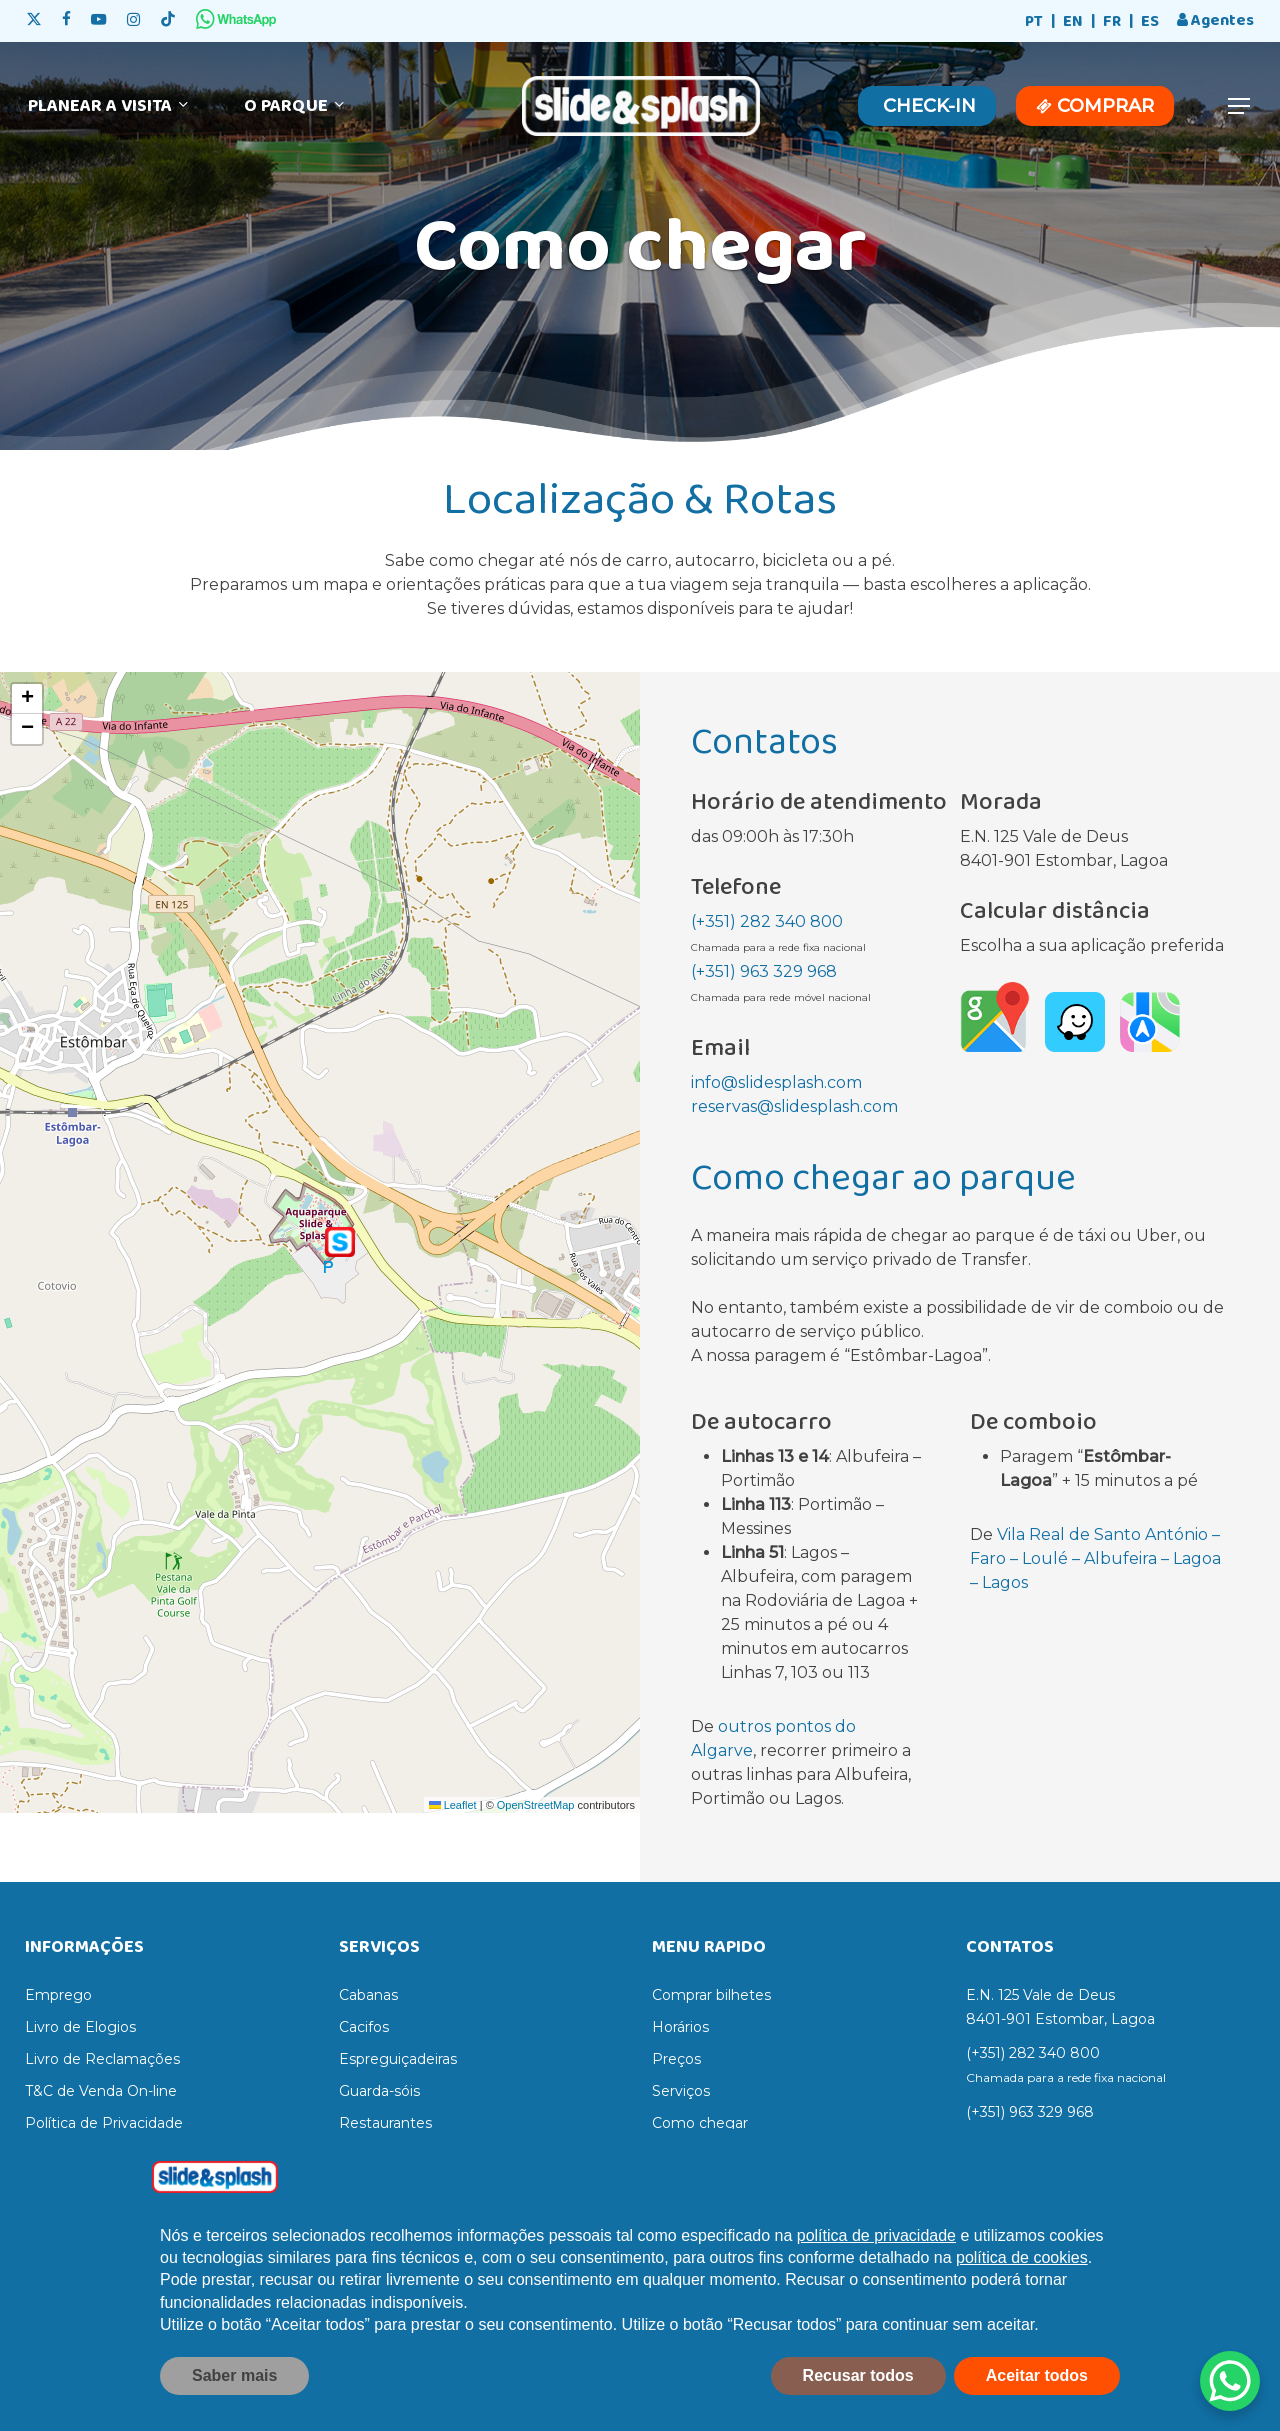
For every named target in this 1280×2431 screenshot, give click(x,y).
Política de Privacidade (104, 2123)
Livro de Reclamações (102, 2059)
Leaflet (453, 1805)
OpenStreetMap (536, 1805)
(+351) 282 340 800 (767, 921)
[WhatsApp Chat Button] (1230, 2381)
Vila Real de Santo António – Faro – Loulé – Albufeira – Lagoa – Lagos (1095, 1558)
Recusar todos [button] (858, 2375)
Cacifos (364, 2027)
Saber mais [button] (234, 2375)
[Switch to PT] (1034, 22)
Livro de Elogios (80, 2027)
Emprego (58, 1995)
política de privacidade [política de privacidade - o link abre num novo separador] (876, 2235)
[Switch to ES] (1150, 22)
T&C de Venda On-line (101, 2091)
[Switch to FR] (1112, 22)
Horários (680, 2027)
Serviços (681, 2091)
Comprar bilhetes (711, 1995)
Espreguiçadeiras (398, 2059)
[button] (1240, 106)
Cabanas (368, 1995)
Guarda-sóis (379, 2091)
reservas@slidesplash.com (794, 1106)
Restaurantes (385, 2123)
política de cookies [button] (1022, 2257)
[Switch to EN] (1073, 22)
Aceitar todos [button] (1037, 2375)
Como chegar (700, 2123)
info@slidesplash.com (776, 1082)
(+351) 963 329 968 (764, 971)
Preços (676, 2059)
